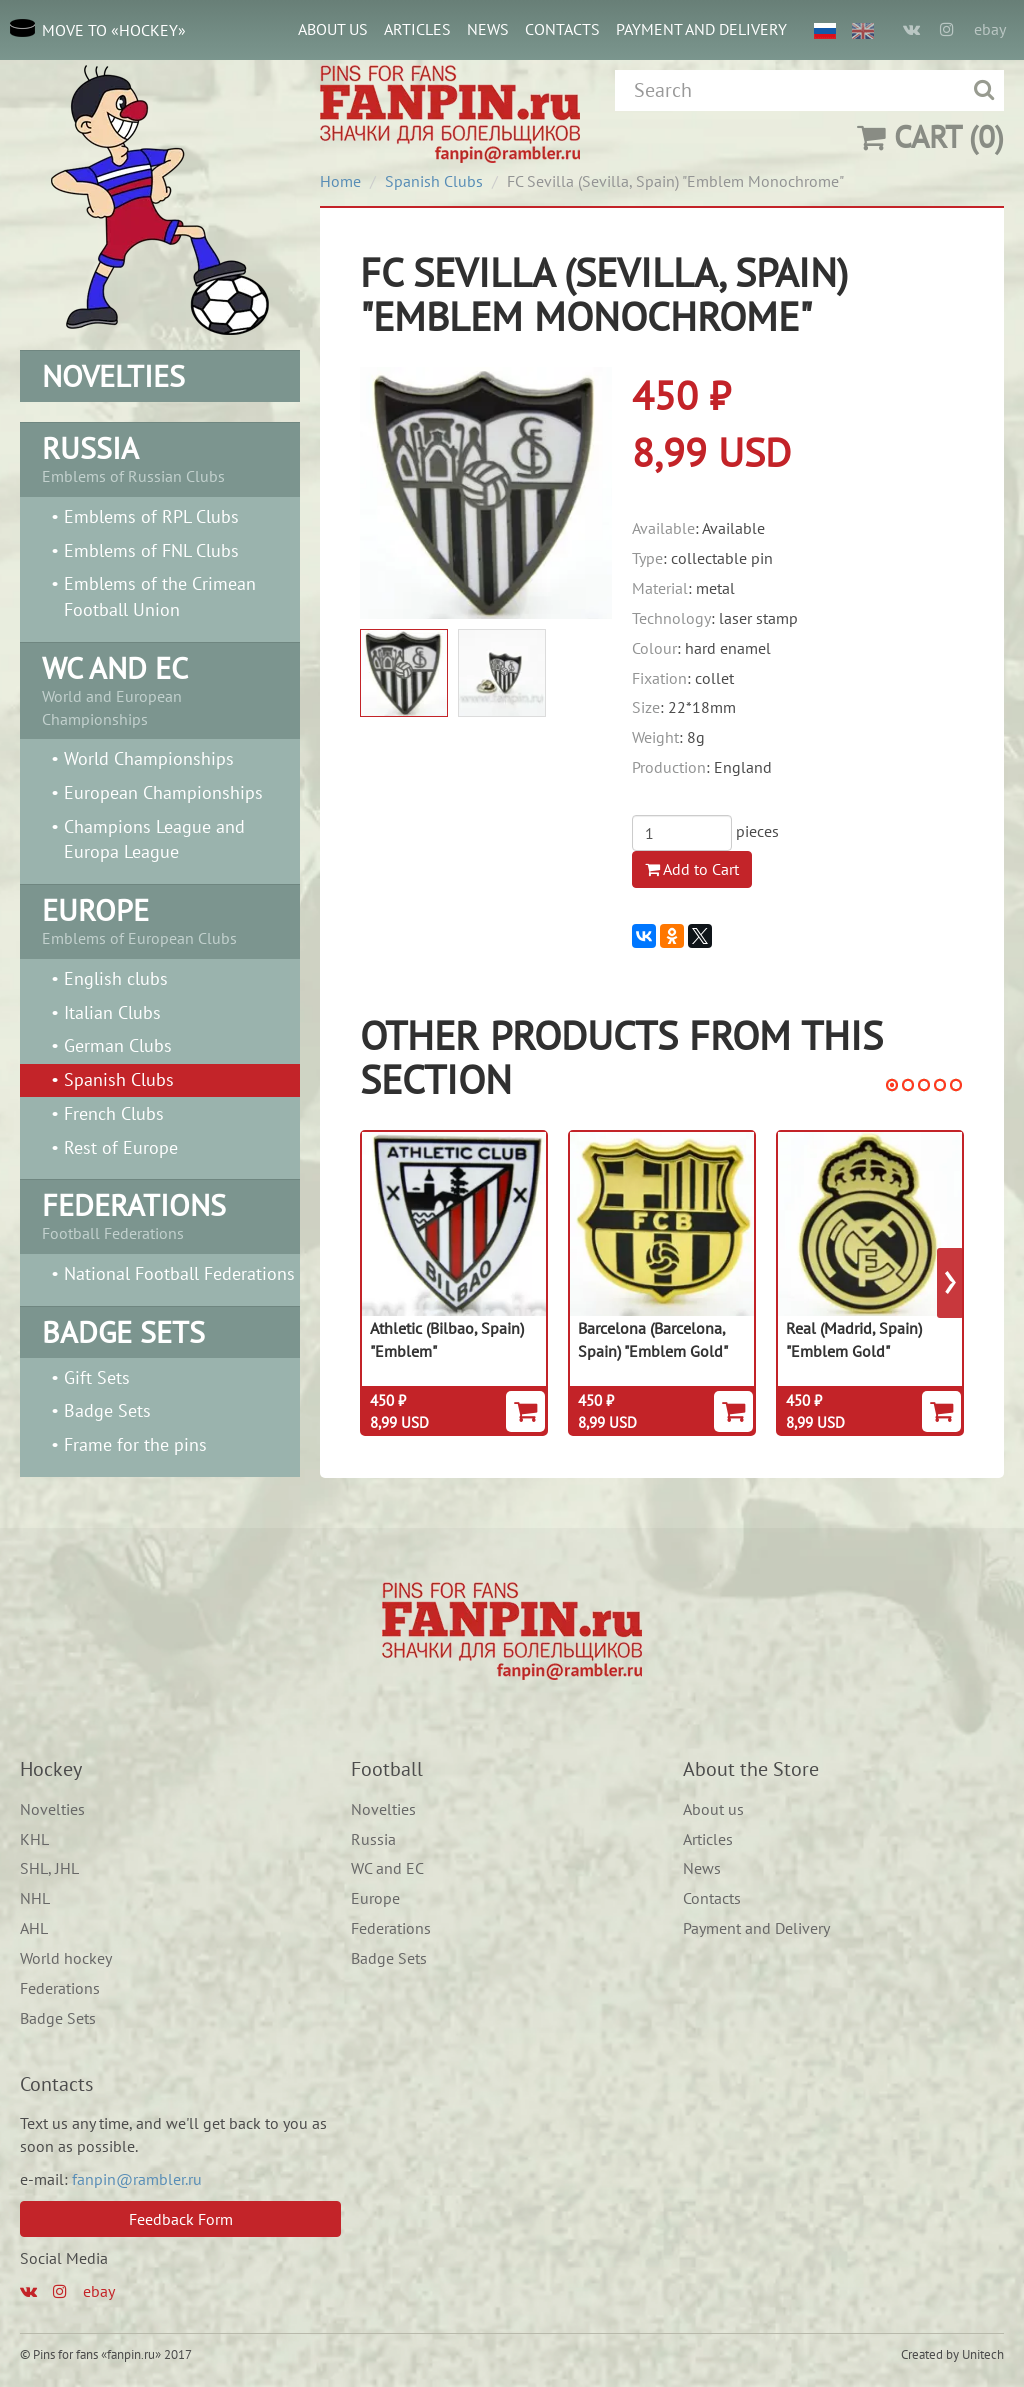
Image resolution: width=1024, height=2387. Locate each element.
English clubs (116, 978)
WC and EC (387, 1868)
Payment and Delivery (701, 29)
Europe (375, 1898)
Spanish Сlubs (119, 1079)
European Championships (163, 792)
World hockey (66, 1958)
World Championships (149, 758)
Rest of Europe (121, 1147)
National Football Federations (179, 1273)
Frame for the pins (135, 1444)
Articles (417, 29)
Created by (930, 2354)
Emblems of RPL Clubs (151, 516)
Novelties (52, 1809)
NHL (35, 1898)
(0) (930, 136)
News (488, 29)
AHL (34, 1928)
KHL (34, 1839)
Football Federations (160, 1214)
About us (333, 29)
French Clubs (114, 1113)
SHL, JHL (49, 1868)
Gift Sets (97, 1377)
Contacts (562, 29)
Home (340, 181)
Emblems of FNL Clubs (151, 550)
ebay (990, 29)
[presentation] (950, 1283)
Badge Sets (107, 1410)
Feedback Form (181, 2219)
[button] (892, 1085)
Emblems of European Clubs (160, 919)
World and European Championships (160, 688)
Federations (60, 1988)
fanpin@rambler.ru (137, 2179)
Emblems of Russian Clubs (160, 457)
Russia (373, 1839)
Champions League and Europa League (154, 839)
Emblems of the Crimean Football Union (160, 596)
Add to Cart (692, 869)
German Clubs (118, 1045)
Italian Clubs (112, 1012)
